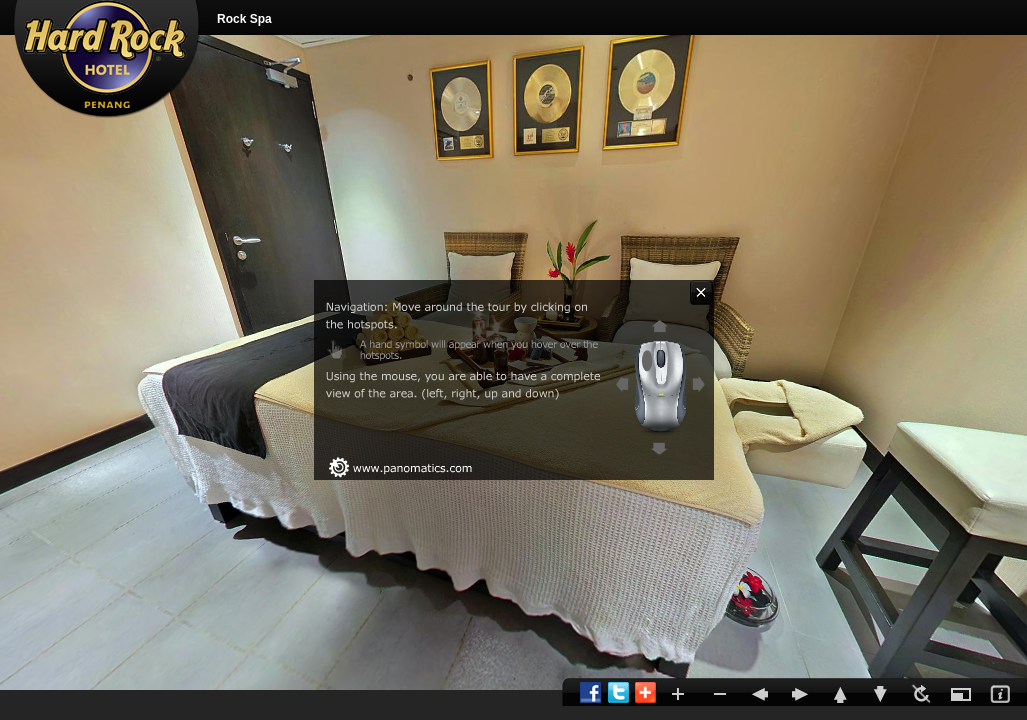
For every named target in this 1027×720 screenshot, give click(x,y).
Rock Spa (244, 19)
